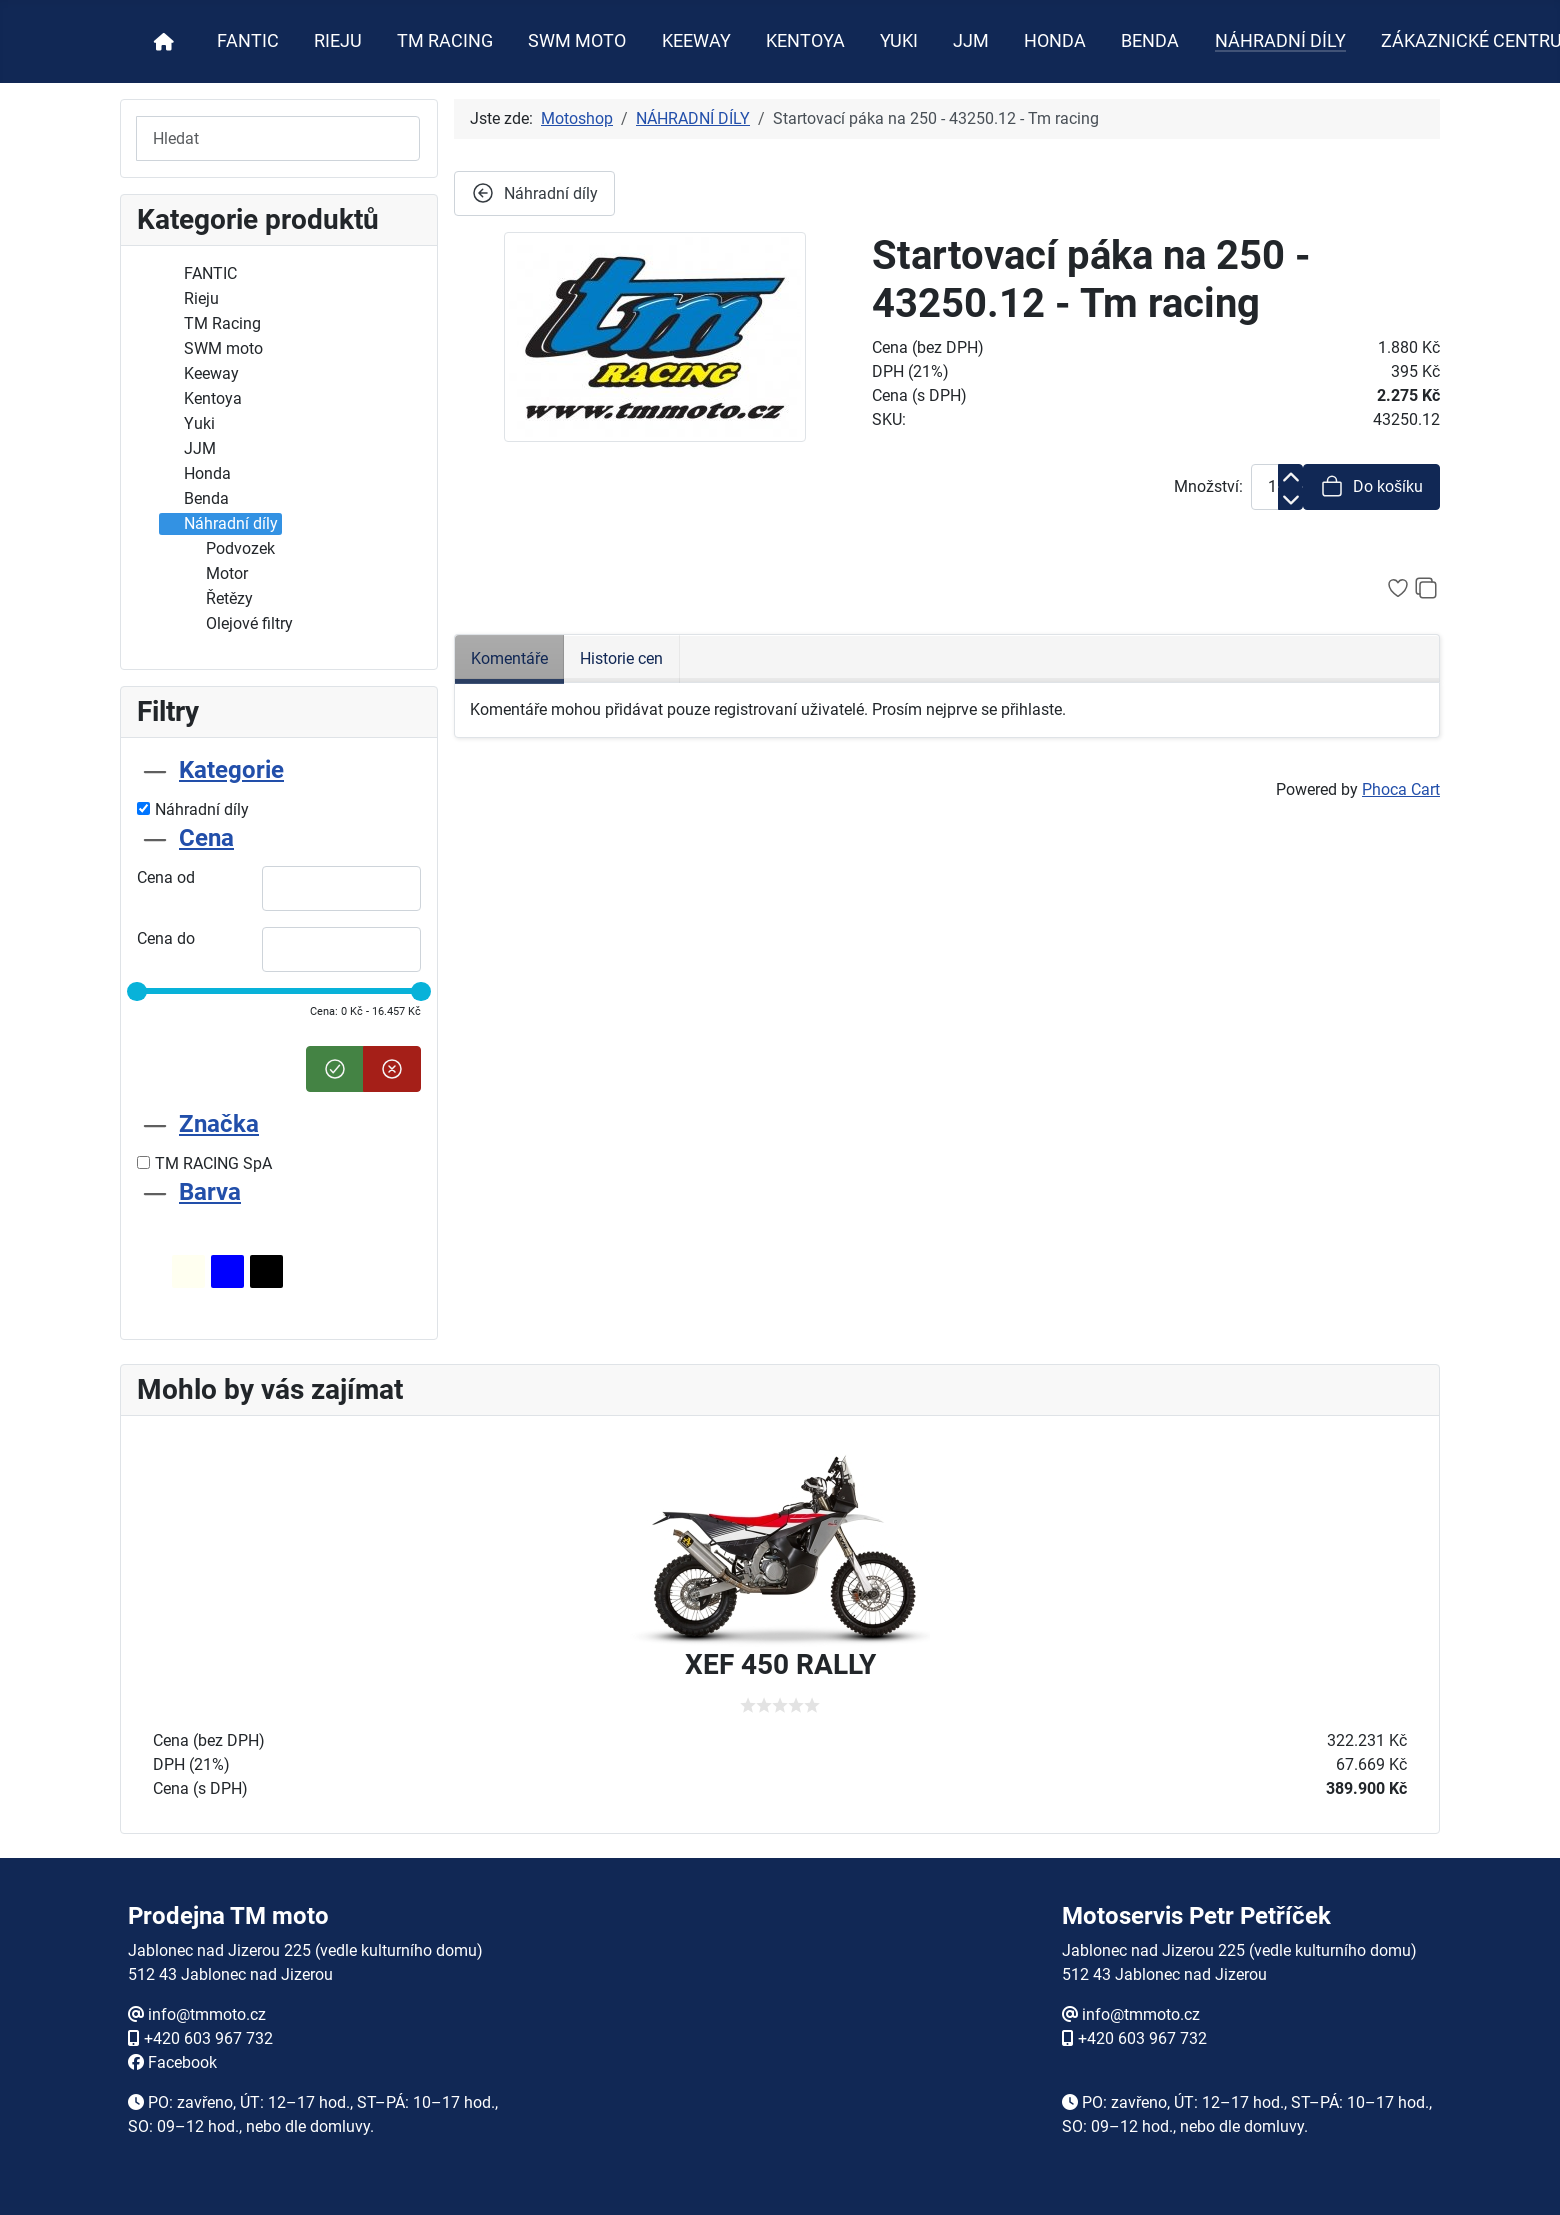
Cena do (166, 938)
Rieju (189, 299)
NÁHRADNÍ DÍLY (1280, 41)
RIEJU (338, 41)
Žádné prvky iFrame (780, 2041)
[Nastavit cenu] (335, 1069)
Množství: (1208, 486)
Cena (206, 838)
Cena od (166, 877)
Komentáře (509, 658)
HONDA (1055, 41)
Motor (215, 574)
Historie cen (621, 658)
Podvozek (228, 549)
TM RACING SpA (204, 1163)
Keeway (199, 374)
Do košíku (1371, 486)
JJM (971, 41)
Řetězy (217, 599)
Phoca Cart (1401, 789)
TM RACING (445, 41)
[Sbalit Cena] (155, 838)
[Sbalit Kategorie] (155, 770)
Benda (194, 499)
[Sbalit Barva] (155, 1192)
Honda (195, 474)
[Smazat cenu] (392, 1069)
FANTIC (248, 41)
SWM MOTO (577, 41)
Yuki (187, 424)
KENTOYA (805, 41)
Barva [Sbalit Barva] (210, 1192)
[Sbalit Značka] (155, 1124)
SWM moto (211, 349)
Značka (219, 1124)
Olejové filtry (237, 624)
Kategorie (231, 770)
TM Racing (210, 324)
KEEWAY (696, 41)
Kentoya (201, 399)
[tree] (279, 449)
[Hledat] (278, 138)
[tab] (279, 788)
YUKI (899, 41)
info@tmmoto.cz (207, 2014)
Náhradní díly (219, 524)
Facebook (182, 2062)
